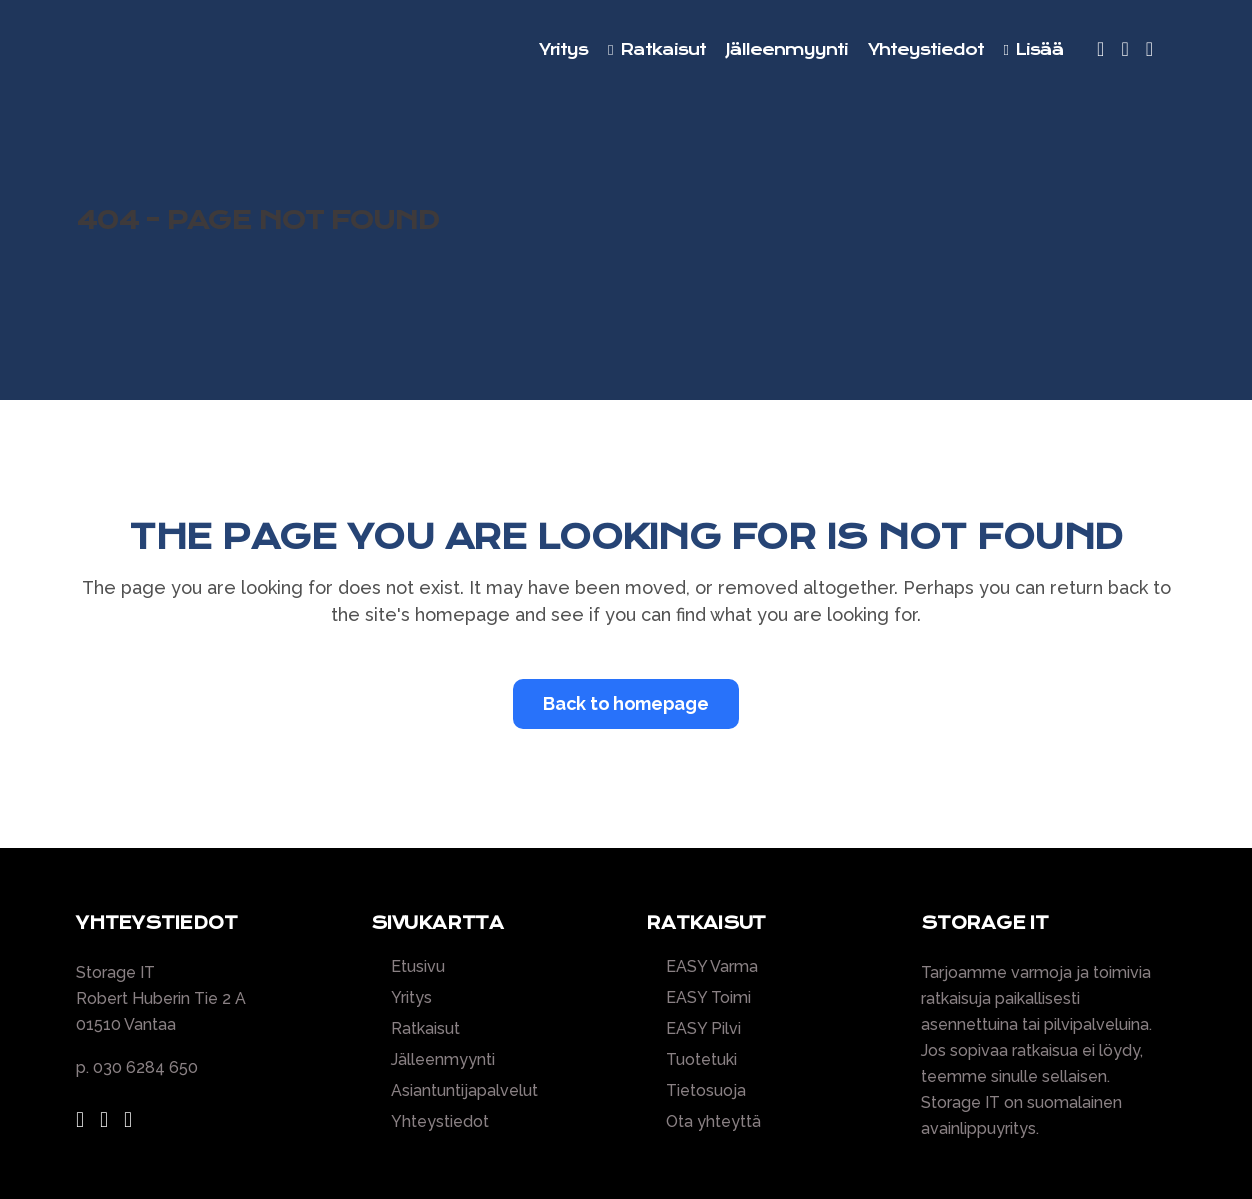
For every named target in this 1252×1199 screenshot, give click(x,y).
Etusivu (418, 967)
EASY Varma (712, 967)
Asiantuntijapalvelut (464, 1091)
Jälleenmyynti (443, 1060)
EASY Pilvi (703, 1029)
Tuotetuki (701, 1060)
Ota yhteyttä (713, 1122)
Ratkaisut (425, 1029)
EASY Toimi (708, 998)
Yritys (411, 998)
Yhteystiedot (440, 1122)
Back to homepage (625, 703)
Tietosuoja (706, 1091)
